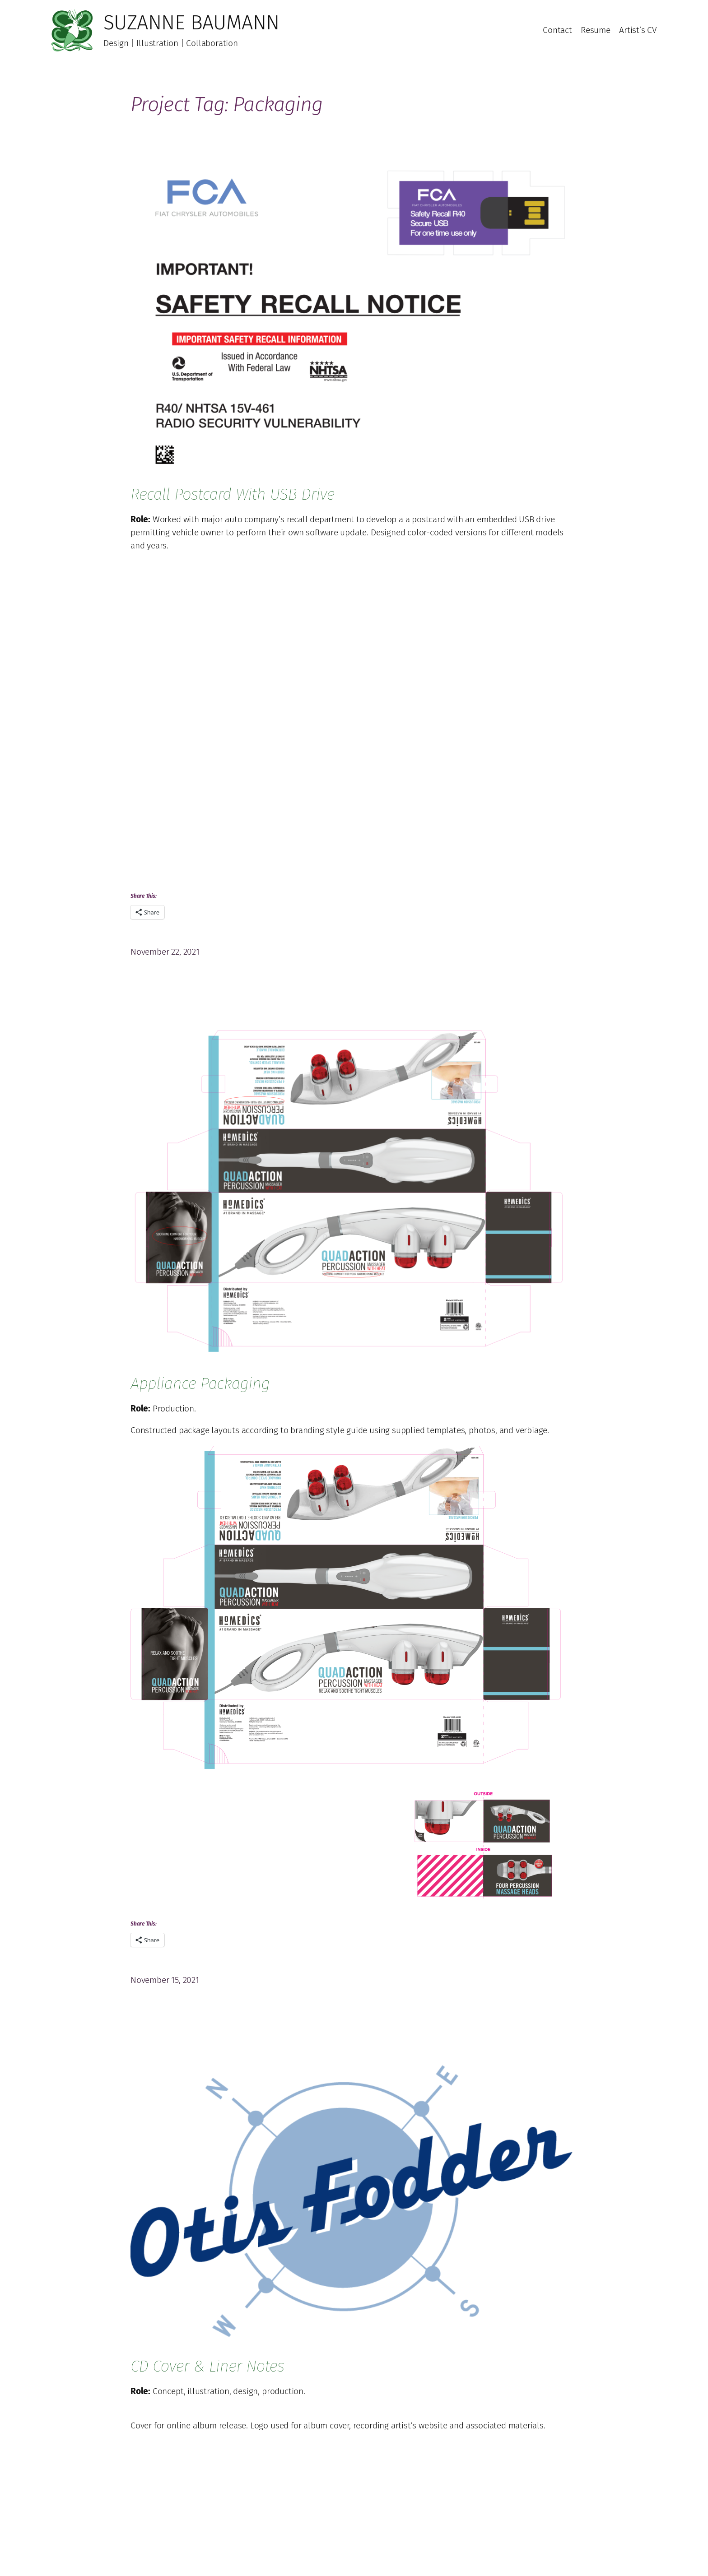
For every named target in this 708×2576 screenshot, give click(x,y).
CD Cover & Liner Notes (207, 2366)
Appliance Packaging (200, 1383)
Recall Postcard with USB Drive (232, 494)
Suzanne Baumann (191, 22)
